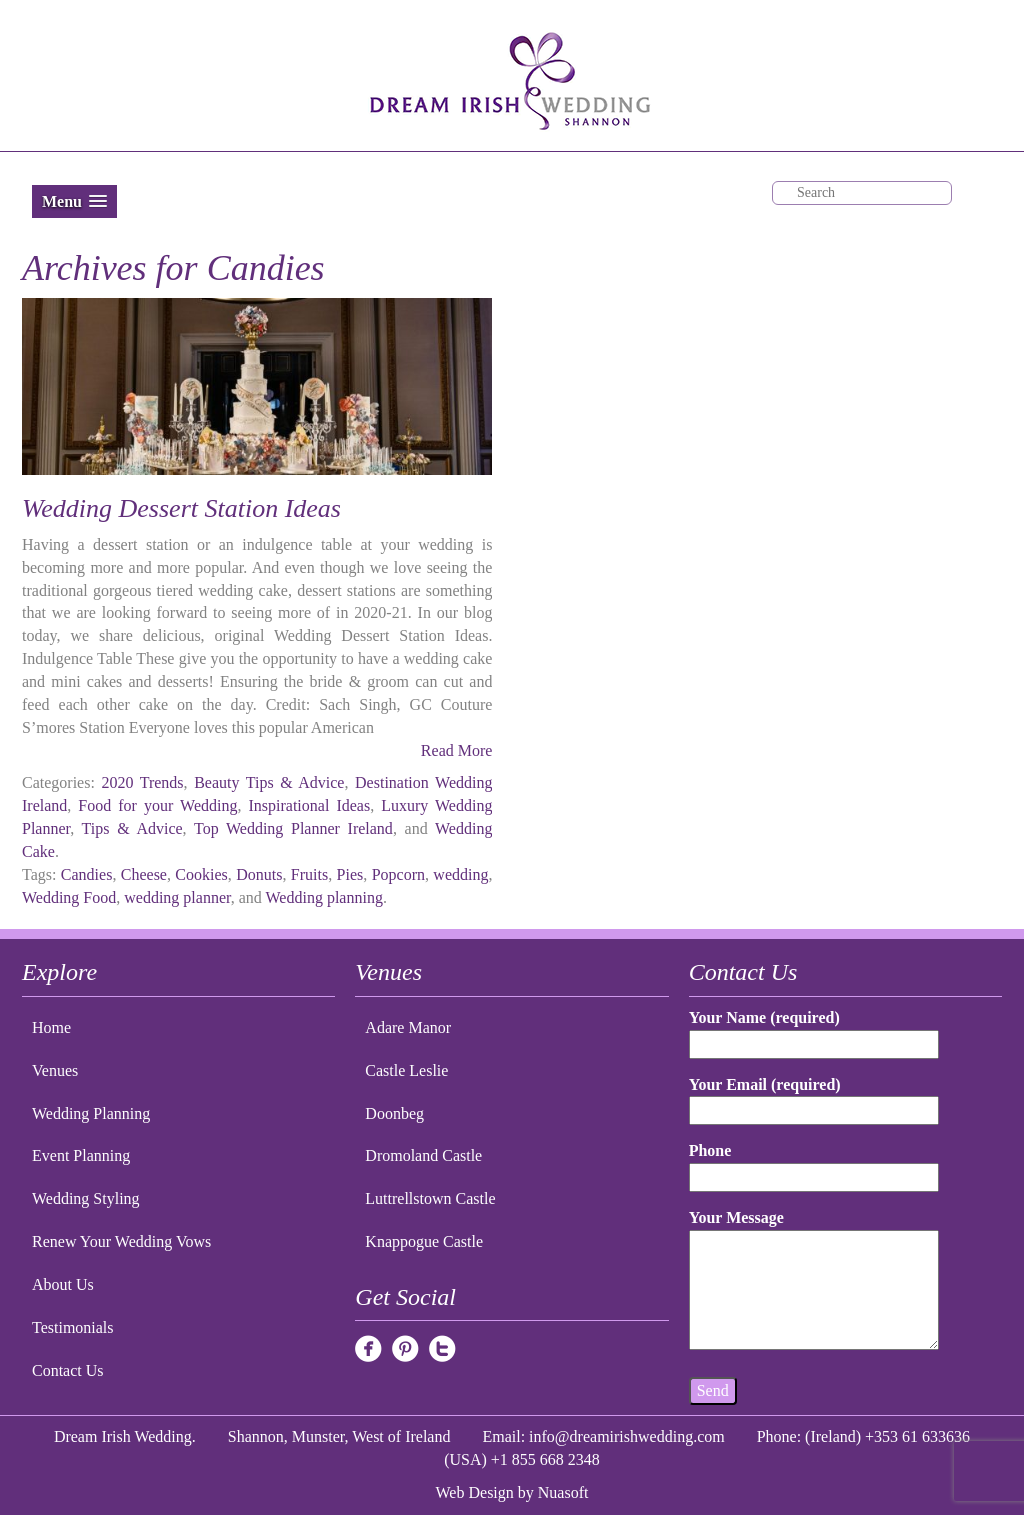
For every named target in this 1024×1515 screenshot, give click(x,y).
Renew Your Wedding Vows (121, 1241)
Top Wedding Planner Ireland (293, 828)
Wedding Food (69, 897)
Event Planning (81, 1155)
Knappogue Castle (424, 1241)
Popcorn (398, 874)
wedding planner (177, 897)
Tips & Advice (132, 828)
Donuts (259, 874)
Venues (55, 1070)
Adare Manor (408, 1027)
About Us (63, 1284)
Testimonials (73, 1327)
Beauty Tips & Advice (269, 782)
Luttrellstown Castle (430, 1198)
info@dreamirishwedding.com (627, 1436)
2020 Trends (142, 782)
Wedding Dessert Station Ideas (181, 508)
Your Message (814, 1281)
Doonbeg (394, 1113)
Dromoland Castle (423, 1155)
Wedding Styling (86, 1198)
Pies (350, 874)
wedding (460, 874)
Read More (457, 750)
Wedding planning (324, 897)
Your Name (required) (814, 1030)
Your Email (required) (814, 1097)
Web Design (475, 1492)
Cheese (144, 874)
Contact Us (68, 1370)
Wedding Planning (91, 1113)
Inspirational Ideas (309, 805)
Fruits (309, 874)
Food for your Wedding (157, 805)
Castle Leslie (406, 1070)
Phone (814, 1163)
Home (51, 1027)
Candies (87, 874)
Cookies (201, 874)
